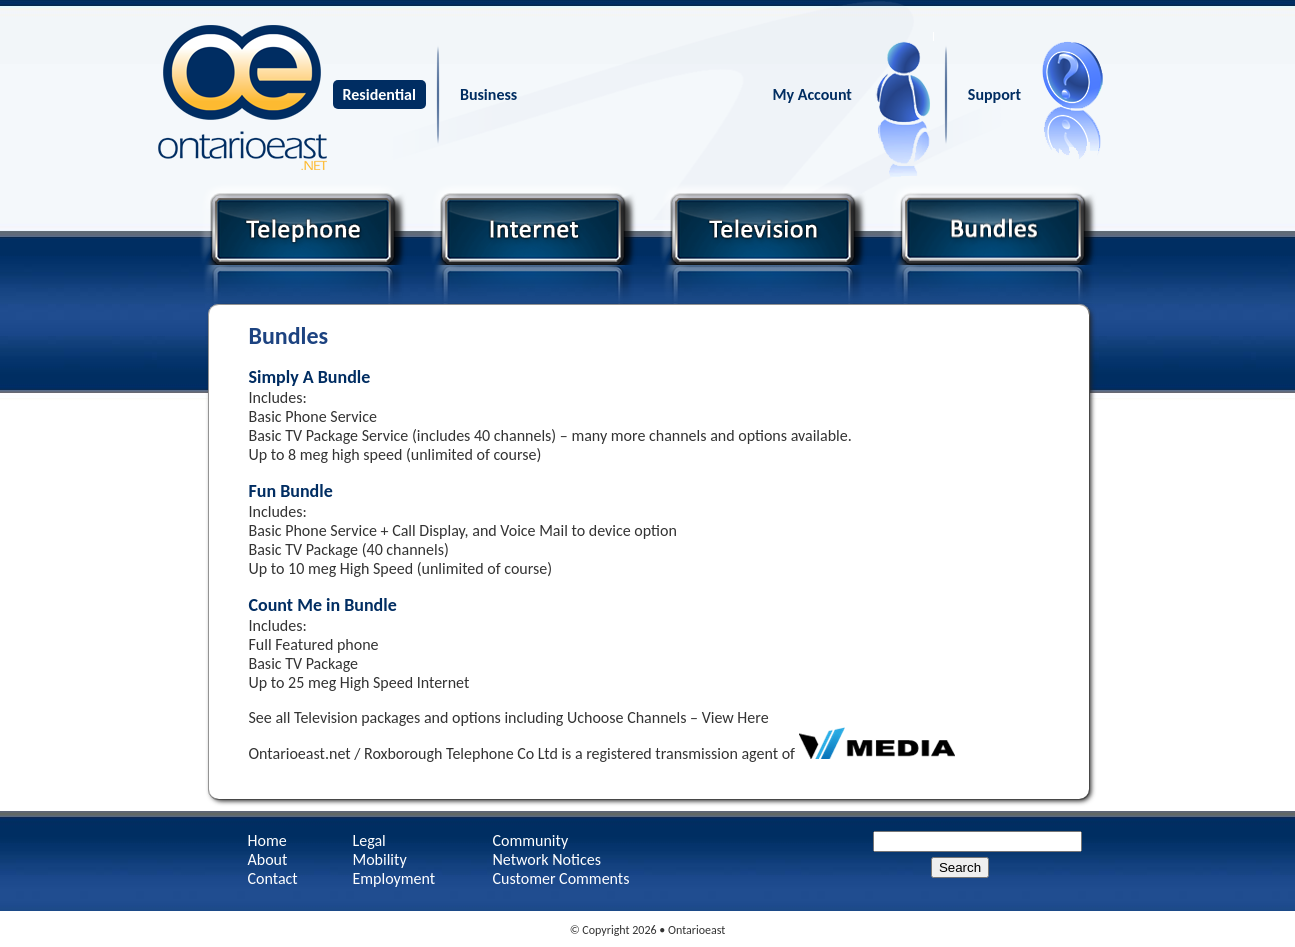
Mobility (380, 859)
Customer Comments (561, 878)
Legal (369, 840)
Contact (273, 878)
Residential (379, 94)
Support (994, 94)
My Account (812, 94)
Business (488, 94)
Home (267, 840)
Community (531, 840)
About (268, 859)
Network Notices (547, 859)
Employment (394, 878)
